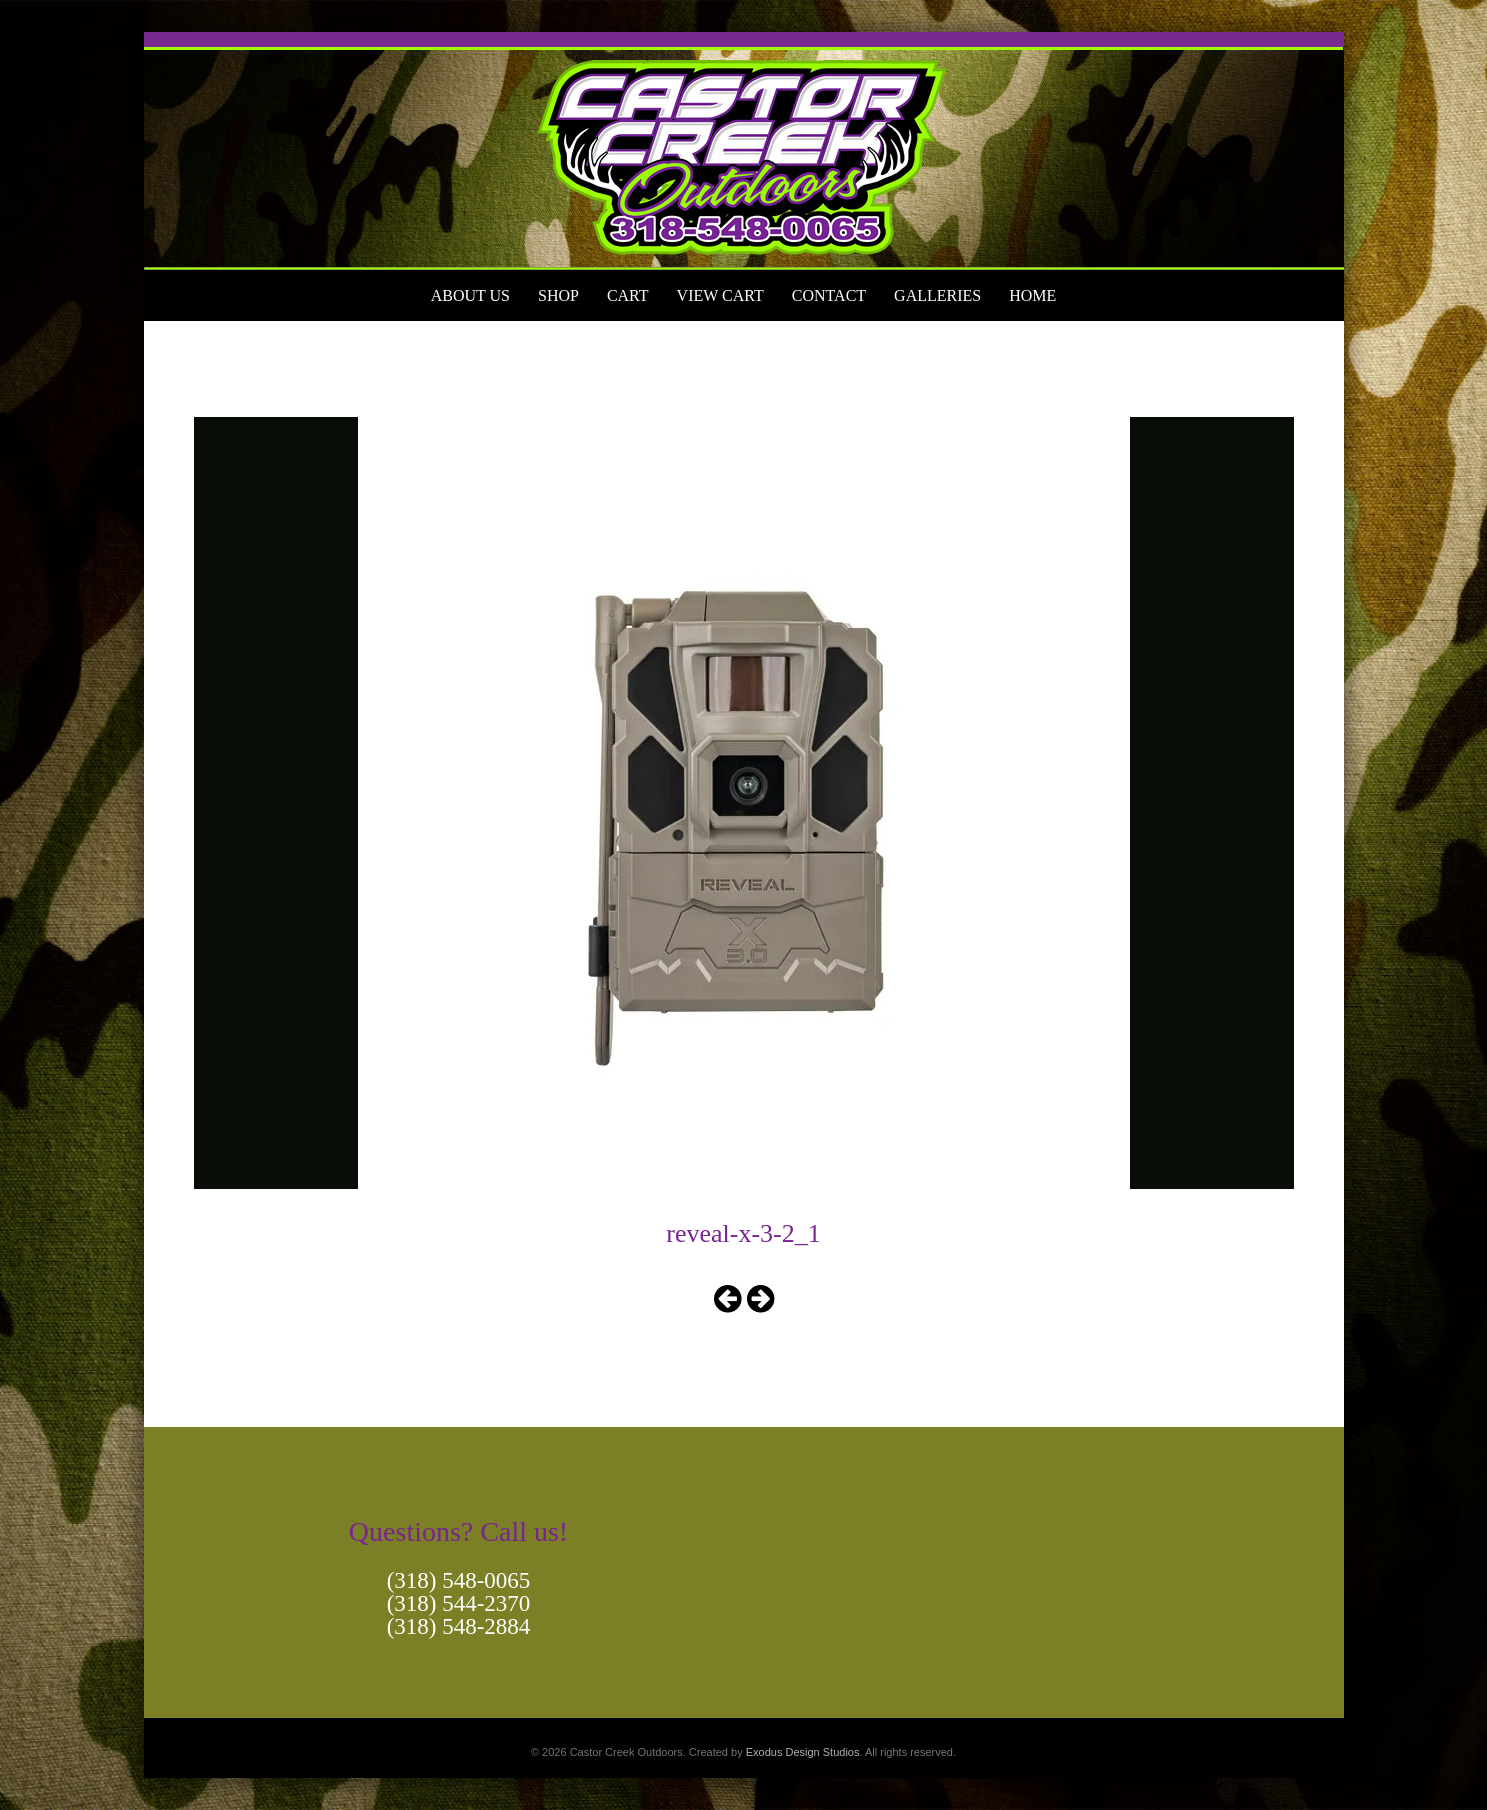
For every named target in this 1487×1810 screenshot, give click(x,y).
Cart (628, 295)
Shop (558, 295)
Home (1032, 295)
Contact (829, 295)
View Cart (720, 295)
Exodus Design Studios (803, 1752)
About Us (470, 295)
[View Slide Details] (744, 151)
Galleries (937, 295)
